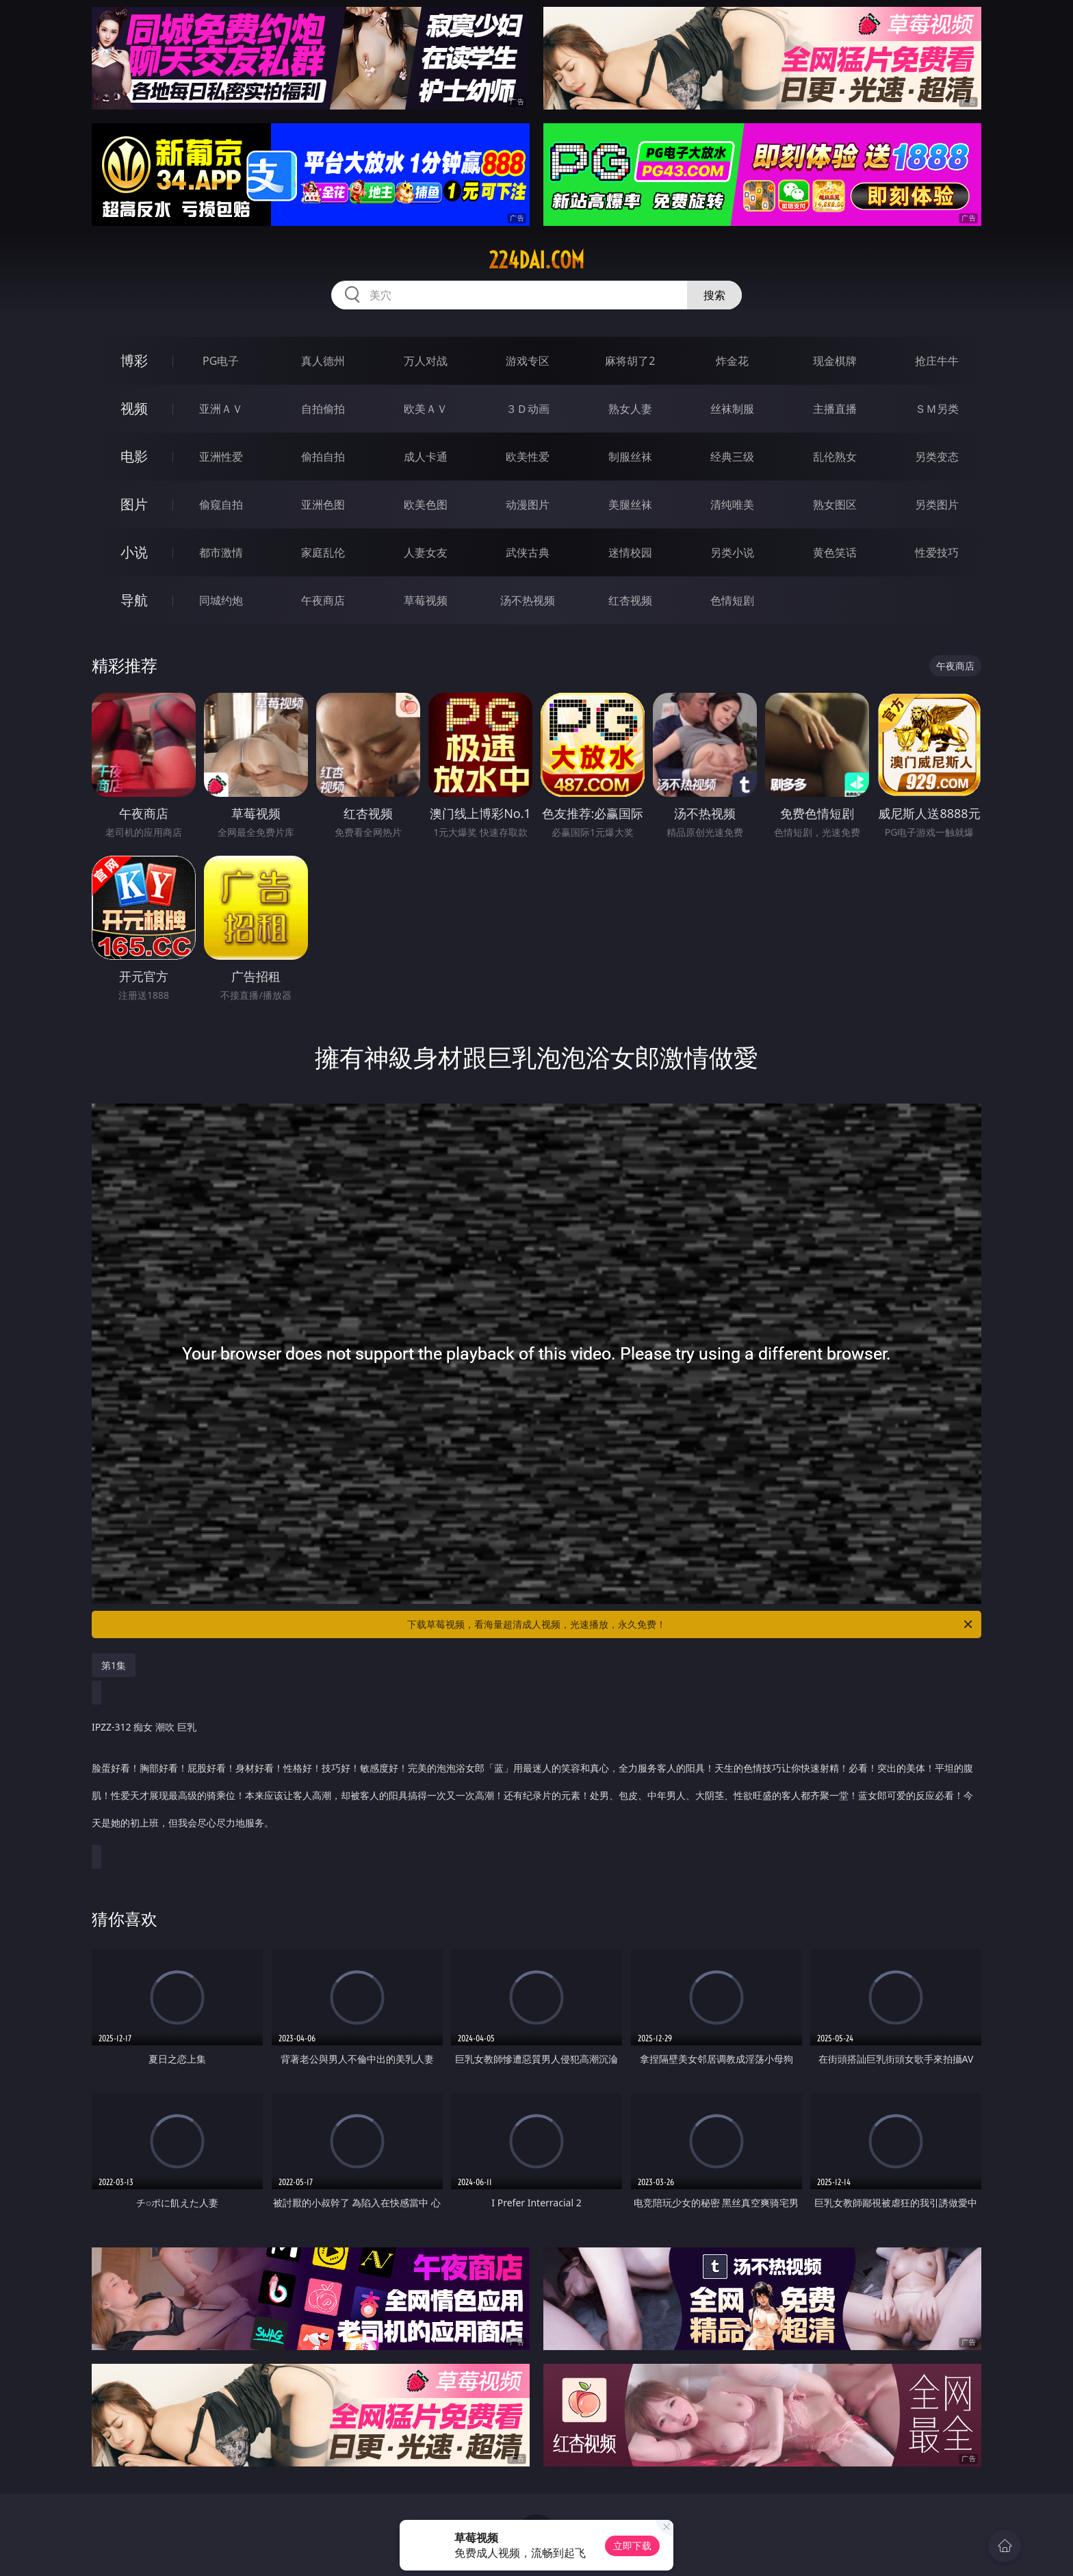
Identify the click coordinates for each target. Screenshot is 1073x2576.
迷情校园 (630, 552)
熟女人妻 (630, 408)
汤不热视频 (527, 600)
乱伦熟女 (835, 456)
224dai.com (536, 260)
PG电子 (221, 360)
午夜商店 (323, 600)
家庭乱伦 (323, 552)
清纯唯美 (732, 504)
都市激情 (221, 552)
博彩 (134, 360)
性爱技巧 (937, 552)
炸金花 (732, 360)
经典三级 (732, 456)
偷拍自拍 (323, 456)
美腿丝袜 (630, 504)
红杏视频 (630, 600)
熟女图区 (835, 504)
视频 (134, 408)
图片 (134, 504)
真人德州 (323, 360)
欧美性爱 (528, 456)
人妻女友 (426, 552)
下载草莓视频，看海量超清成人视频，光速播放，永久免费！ (690, 1624)
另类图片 (937, 504)
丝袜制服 (732, 408)
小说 (134, 552)
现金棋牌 (835, 360)
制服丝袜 (630, 456)
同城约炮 (221, 600)
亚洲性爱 (221, 456)
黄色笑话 (835, 552)
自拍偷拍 (323, 408)
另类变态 (937, 456)
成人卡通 (426, 456)
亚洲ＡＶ (221, 408)
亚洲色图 (323, 504)
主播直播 (835, 408)
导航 (134, 600)
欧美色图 (426, 504)
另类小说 (732, 552)
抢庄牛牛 (937, 360)
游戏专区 (528, 360)
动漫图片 (528, 504)
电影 (134, 456)
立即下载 (632, 2545)
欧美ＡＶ (426, 408)
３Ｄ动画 (528, 408)
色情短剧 (732, 600)
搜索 (714, 295)
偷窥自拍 (221, 504)
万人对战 (426, 360)
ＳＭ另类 (937, 408)
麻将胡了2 (630, 360)
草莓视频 (426, 600)
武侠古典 (528, 552)
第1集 (113, 1665)
